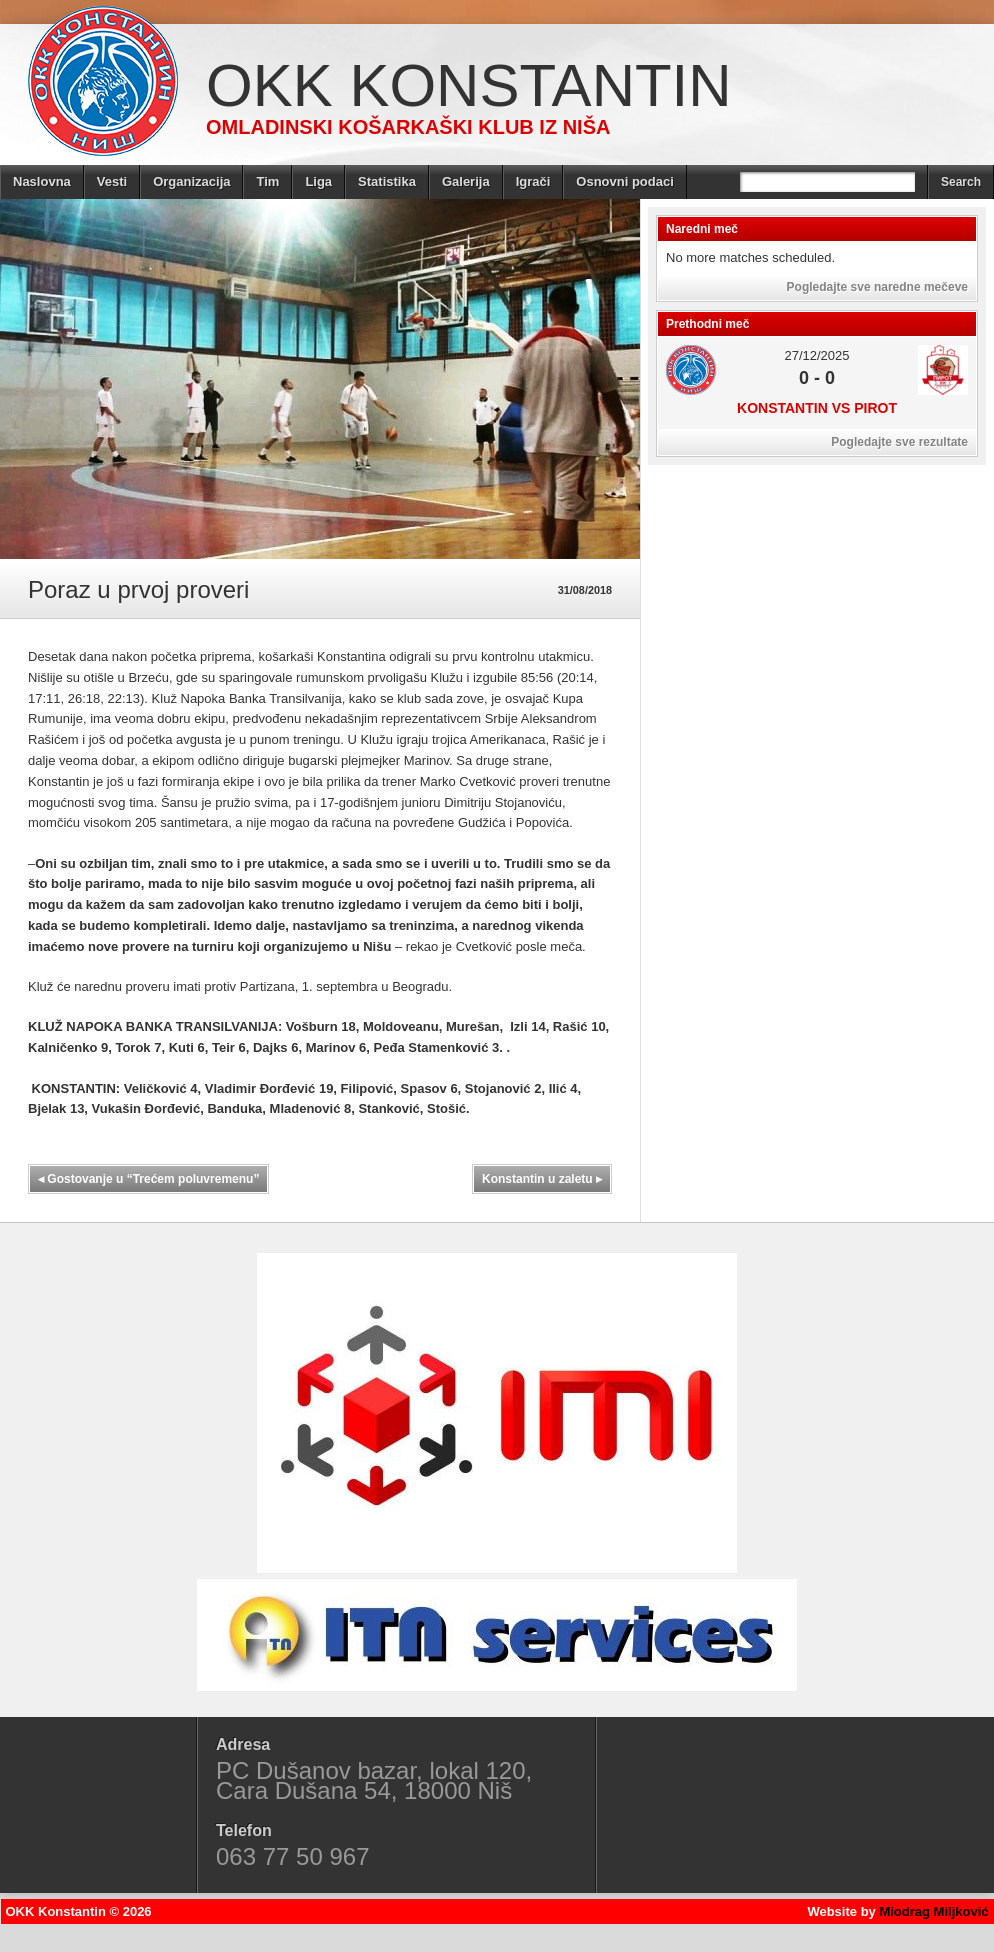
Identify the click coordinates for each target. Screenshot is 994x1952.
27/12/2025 (816, 355)
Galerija (466, 181)
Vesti (112, 181)
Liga (318, 181)
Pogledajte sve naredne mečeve (877, 287)
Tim (267, 181)
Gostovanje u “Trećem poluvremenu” (148, 1179)
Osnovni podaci (625, 181)
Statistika (387, 181)
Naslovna (42, 181)
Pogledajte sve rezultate (899, 442)
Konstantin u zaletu (542, 1179)
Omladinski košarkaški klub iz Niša (408, 127)
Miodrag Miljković (933, 1911)
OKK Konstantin (469, 85)
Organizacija (191, 181)
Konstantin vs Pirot (817, 408)
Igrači (533, 181)
